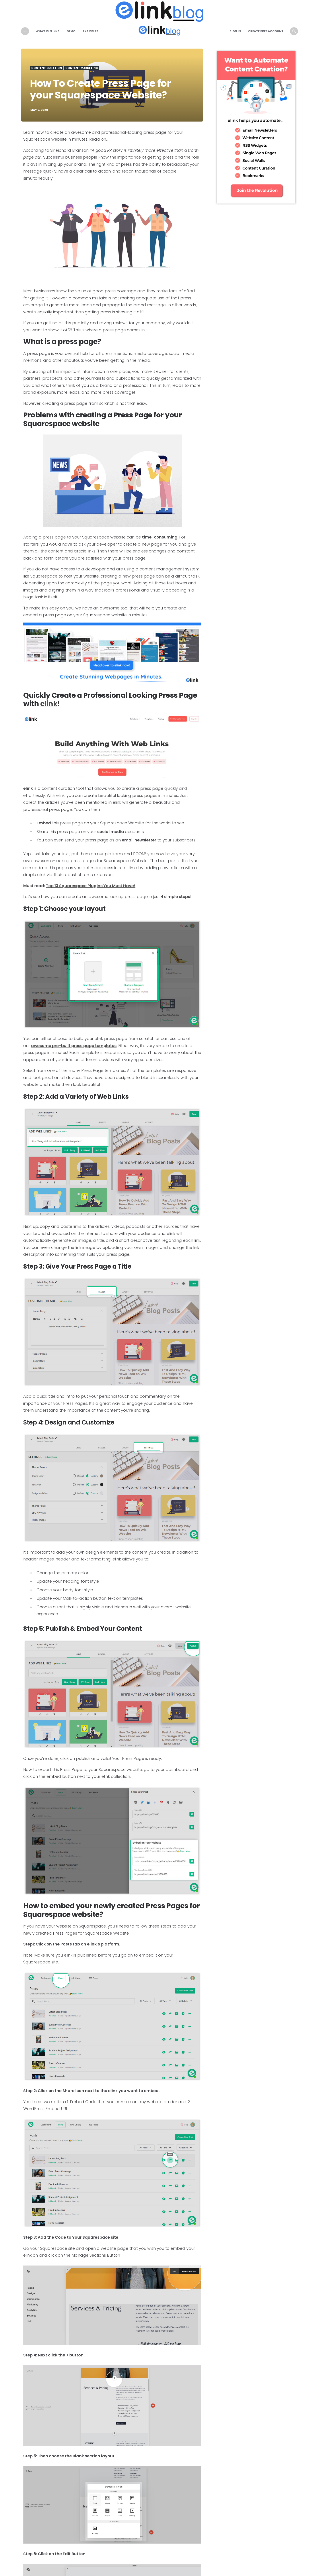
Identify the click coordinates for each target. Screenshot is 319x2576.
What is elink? (47, 31)
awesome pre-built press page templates (74, 1045)
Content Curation (46, 68)
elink (49, 704)
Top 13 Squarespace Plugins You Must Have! (90, 885)
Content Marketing (81, 68)
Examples (90, 31)
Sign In (235, 31)
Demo (71, 31)
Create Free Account (265, 31)
